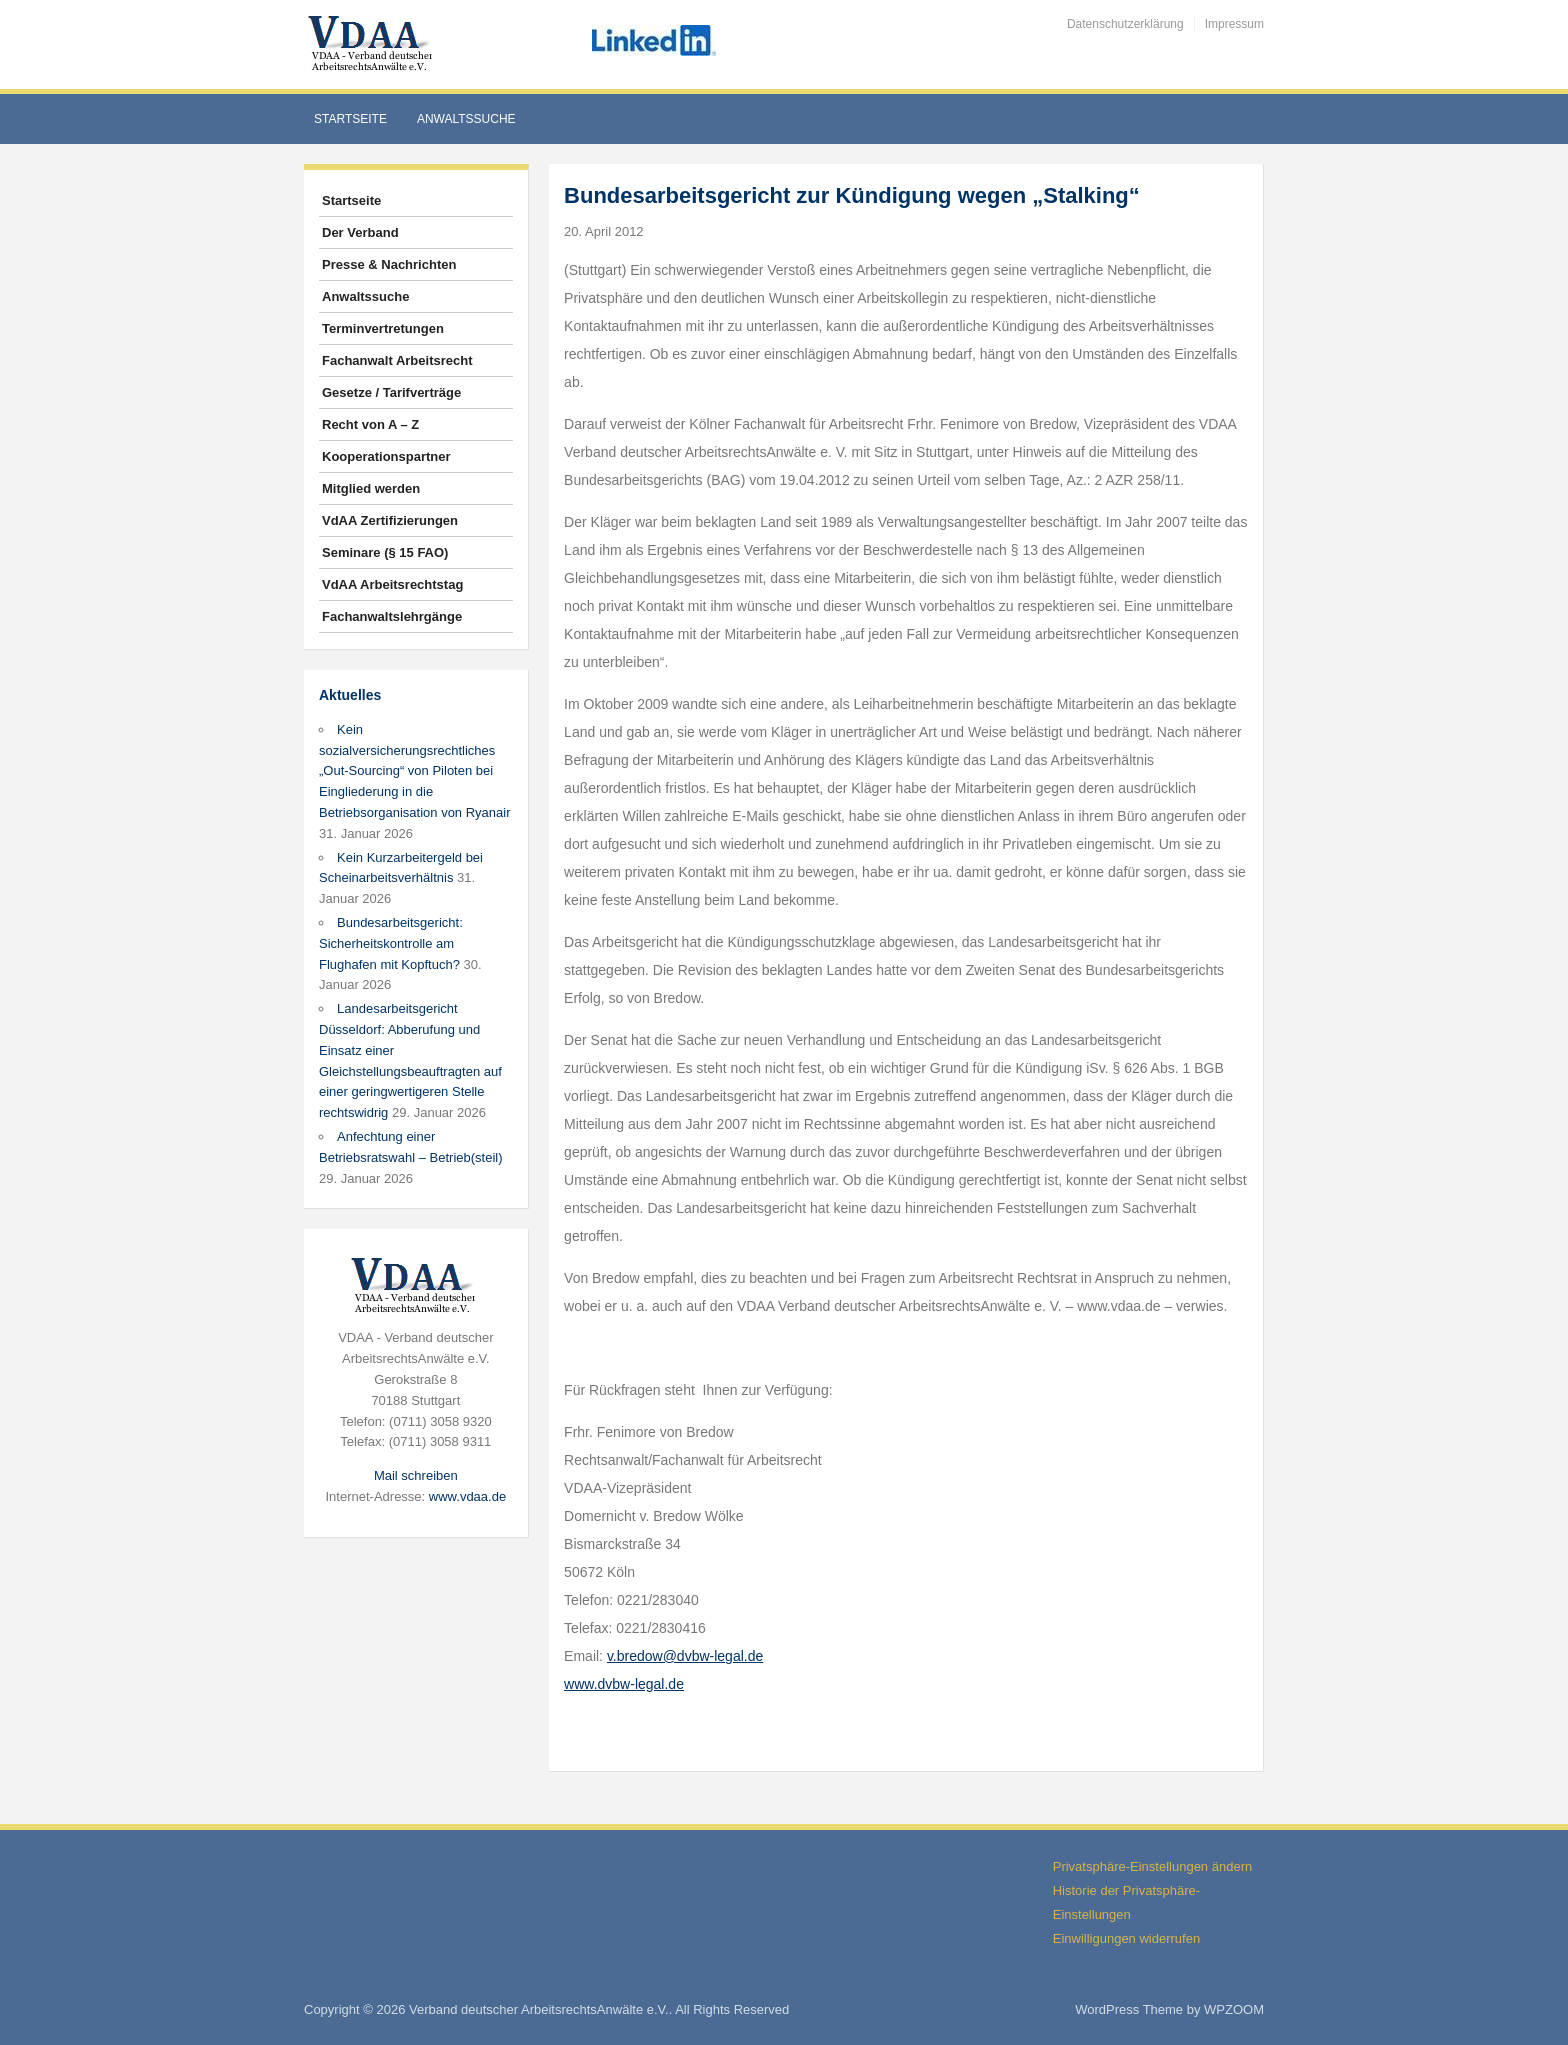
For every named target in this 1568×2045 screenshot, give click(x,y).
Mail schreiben (416, 1475)
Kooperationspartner (386, 456)
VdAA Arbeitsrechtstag (392, 584)
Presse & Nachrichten (389, 264)
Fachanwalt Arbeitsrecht (397, 360)
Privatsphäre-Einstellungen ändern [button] (1152, 1866)
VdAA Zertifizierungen (390, 520)
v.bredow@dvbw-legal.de (685, 1656)
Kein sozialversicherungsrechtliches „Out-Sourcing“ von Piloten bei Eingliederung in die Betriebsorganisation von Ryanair (415, 771)
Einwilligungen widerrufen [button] (1126, 1938)
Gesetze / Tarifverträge (391, 392)
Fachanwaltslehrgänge (392, 616)
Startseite (350, 119)
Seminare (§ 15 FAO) (385, 552)
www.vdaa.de (467, 1496)
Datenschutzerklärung (1125, 24)
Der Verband (360, 232)
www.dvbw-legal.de (624, 1684)
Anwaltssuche (466, 119)
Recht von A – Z (370, 424)
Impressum (1234, 24)
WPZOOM (1234, 2009)
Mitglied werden (371, 488)
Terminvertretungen (383, 328)
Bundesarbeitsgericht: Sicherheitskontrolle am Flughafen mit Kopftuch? (391, 943)
